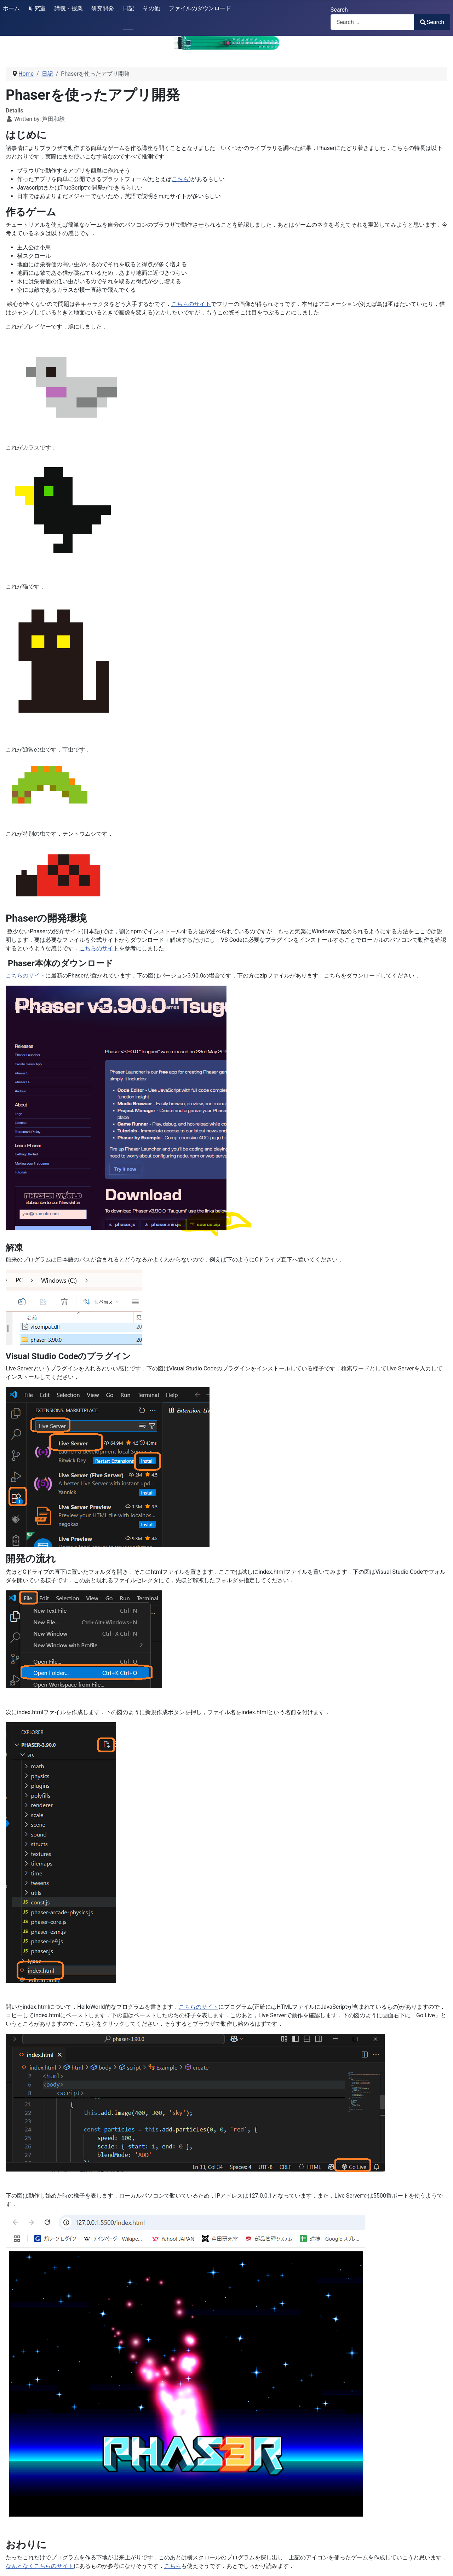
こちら (180, 179)
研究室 (37, 8)
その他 (151, 8)
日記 (128, 8)
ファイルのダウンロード (200, 8)
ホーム (11, 8)
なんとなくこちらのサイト (40, 2566)
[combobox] (372, 22)
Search (339, 9)
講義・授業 (69, 8)
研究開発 (102, 8)
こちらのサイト (191, 304)
